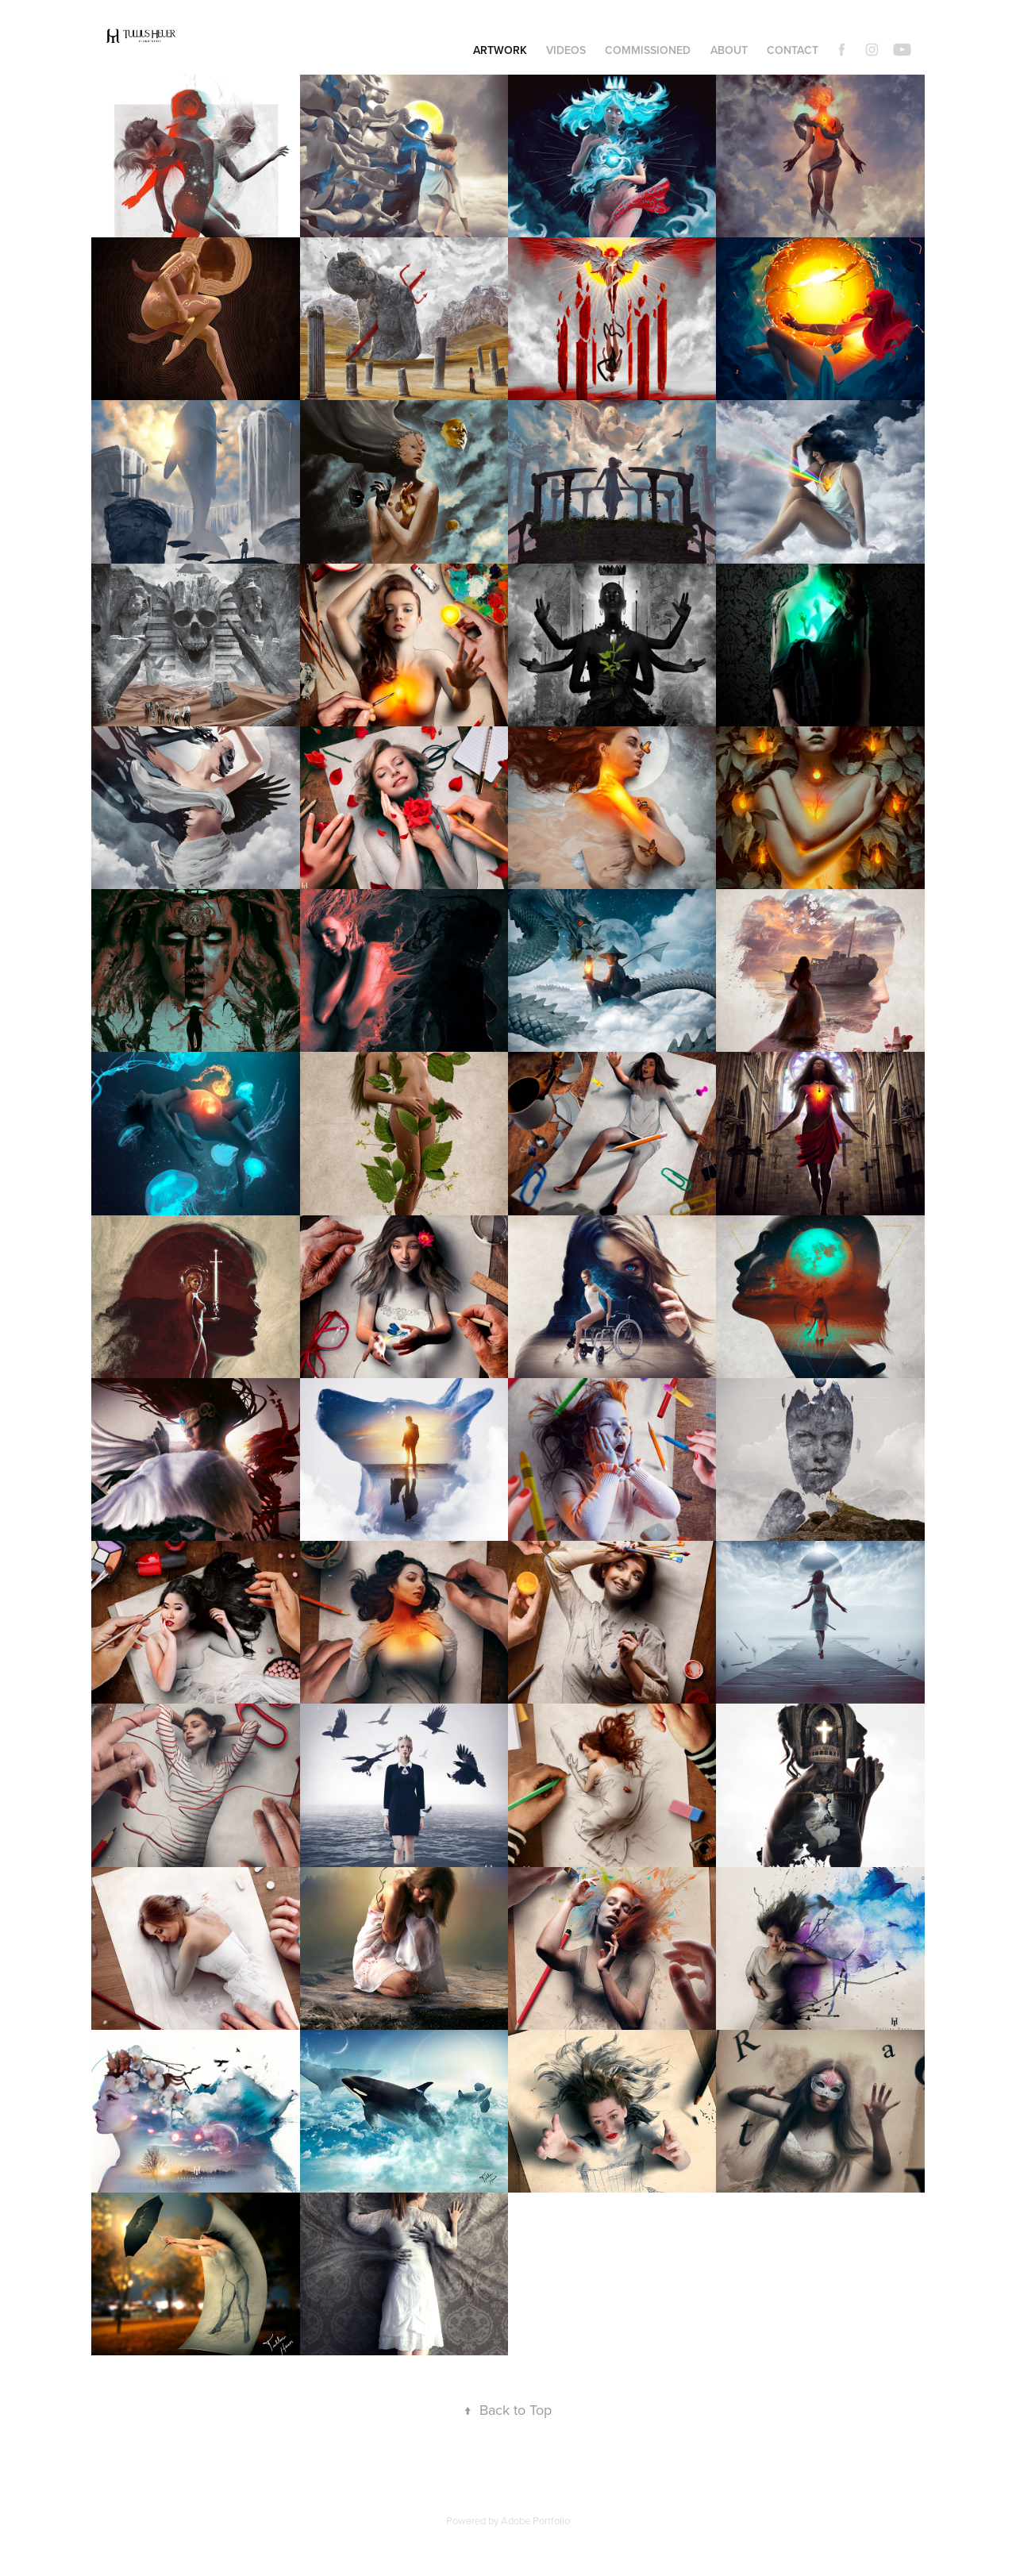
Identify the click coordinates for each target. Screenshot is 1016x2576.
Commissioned (648, 50)
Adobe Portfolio (535, 2520)
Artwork (500, 50)
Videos (566, 50)
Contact (792, 50)
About (729, 50)
